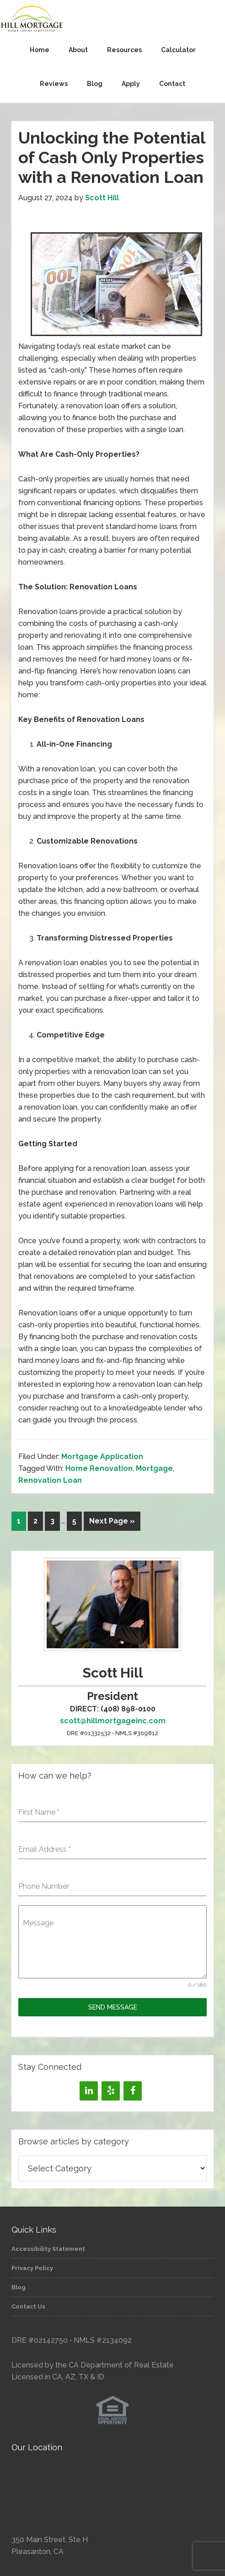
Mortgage (154, 1468)
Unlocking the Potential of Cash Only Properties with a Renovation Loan (111, 157)
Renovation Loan (50, 1480)
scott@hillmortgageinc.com (113, 1720)
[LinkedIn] (89, 2090)
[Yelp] (111, 2090)
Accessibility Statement (48, 2248)
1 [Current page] (19, 1521)
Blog (18, 2287)
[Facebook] (132, 2090)
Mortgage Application (102, 1456)
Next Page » (112, 1521)
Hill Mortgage (112, 19)
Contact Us (28, 2306)
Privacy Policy (32, 2268)
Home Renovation (99, 1468)
